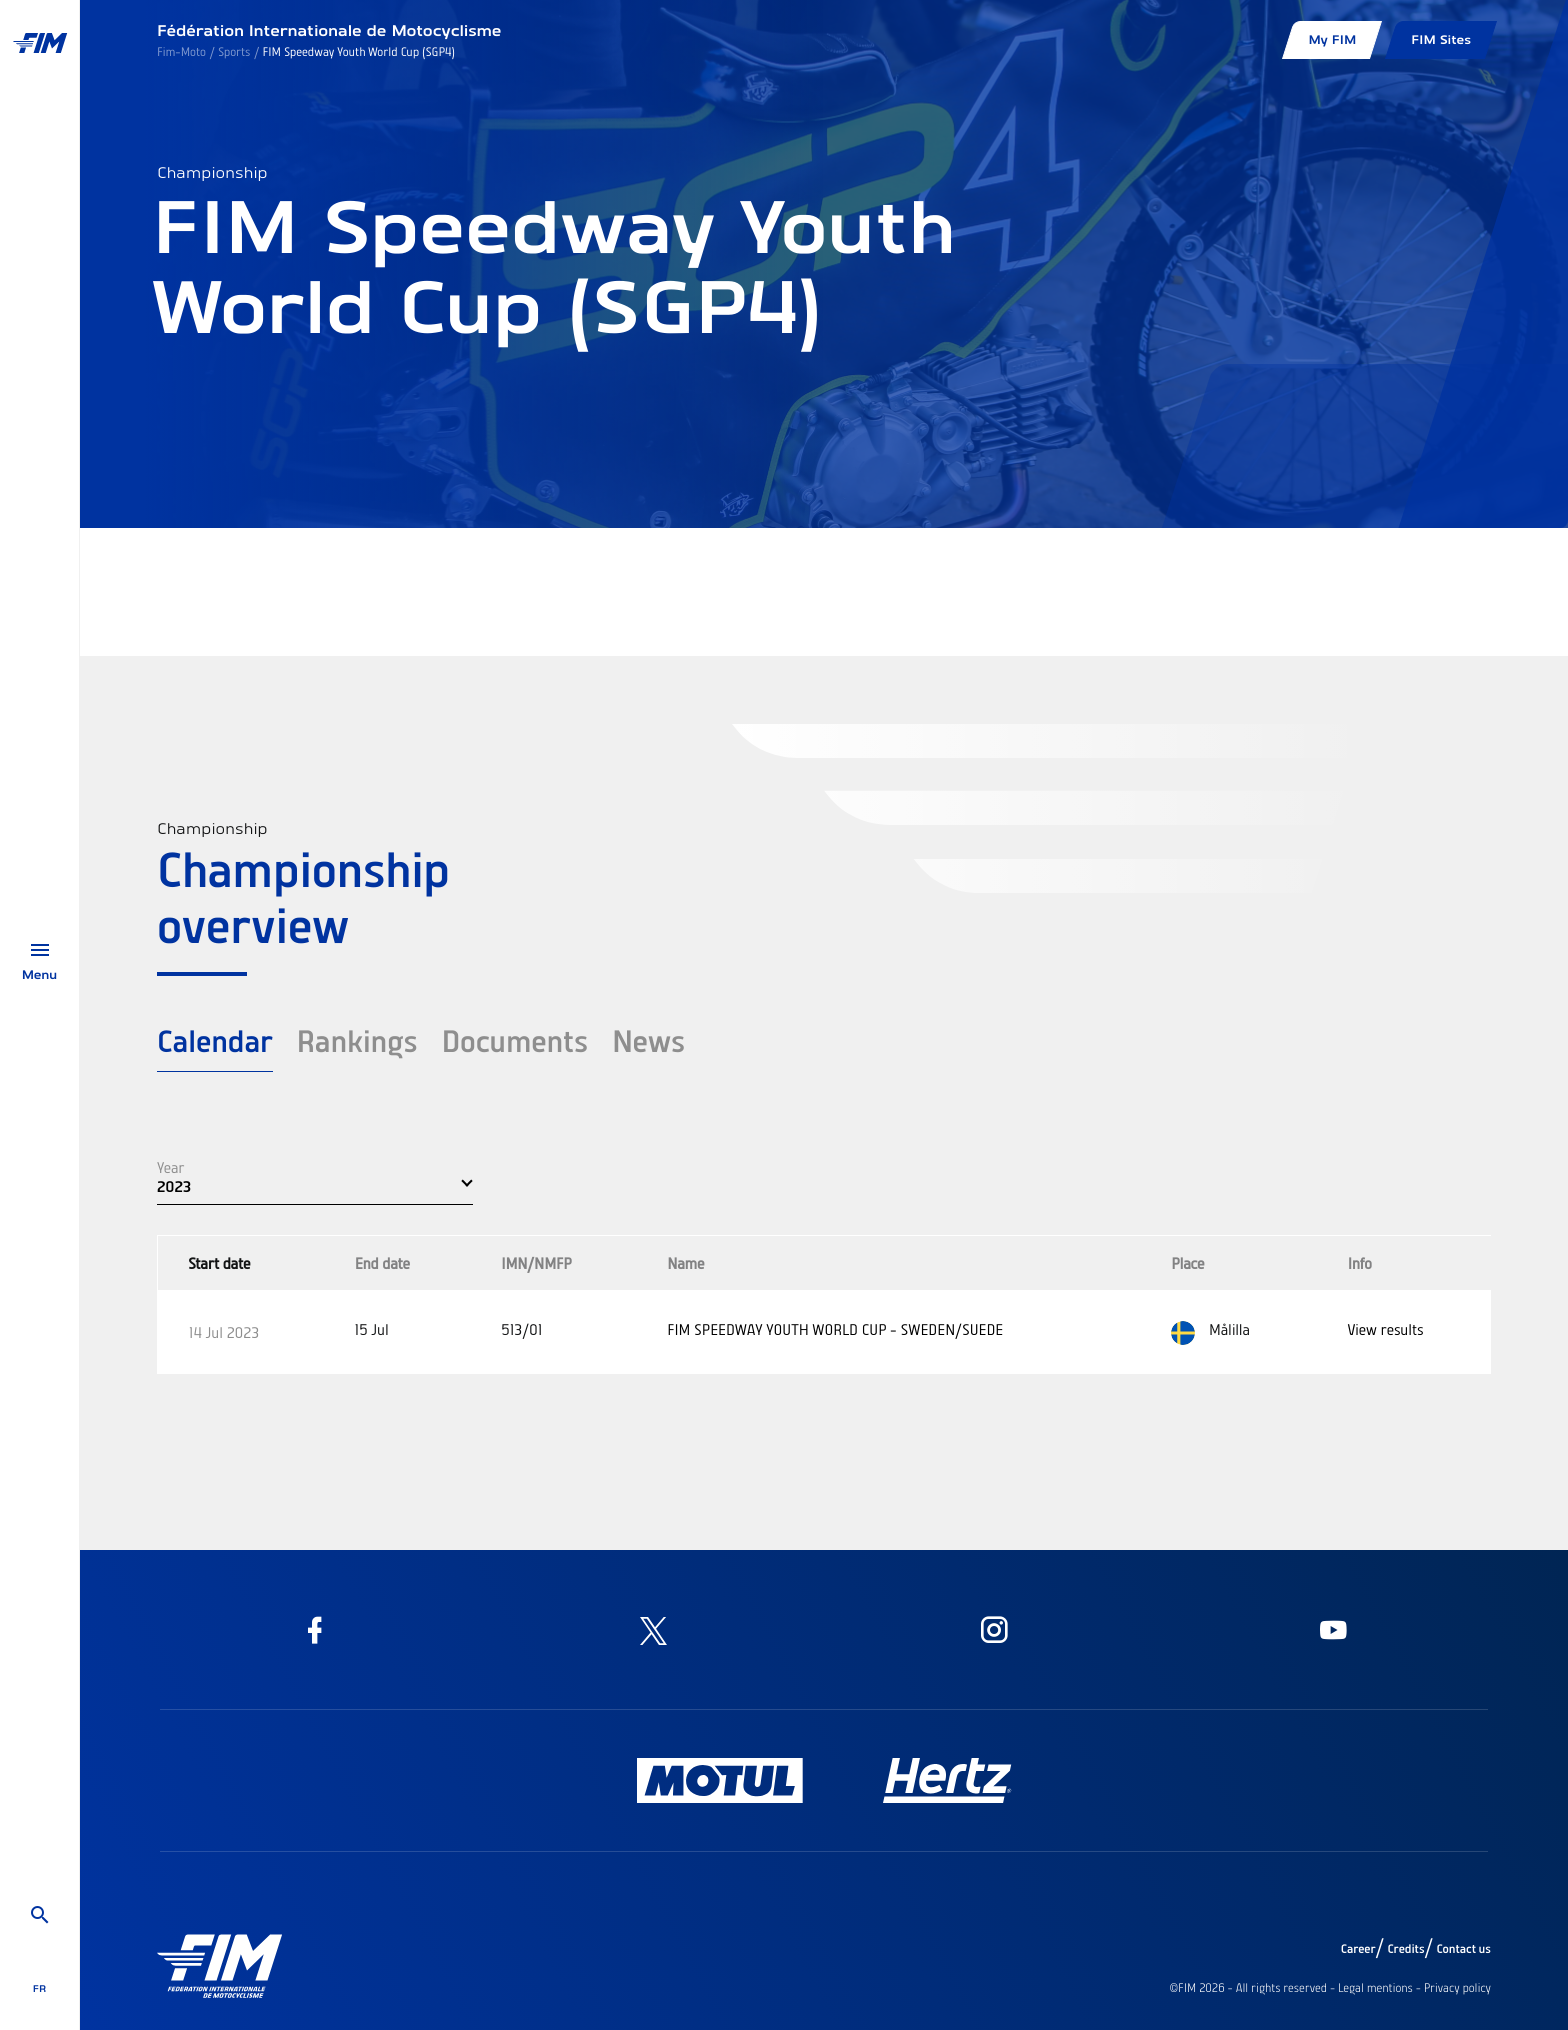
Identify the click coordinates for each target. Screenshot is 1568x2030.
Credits (1405, 1949)
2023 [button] (174, 1186)
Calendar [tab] (215, 1040)
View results (1386, 1329)
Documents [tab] (514, 1040)
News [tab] (648, 1040)
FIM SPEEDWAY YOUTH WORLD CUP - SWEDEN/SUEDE (835, 1329)
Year (170, 1167)
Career (1358, 1949)
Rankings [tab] (357, 1040)
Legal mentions (1375, 1988)
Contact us (1464, 1949)
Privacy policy (1457, 1988)
